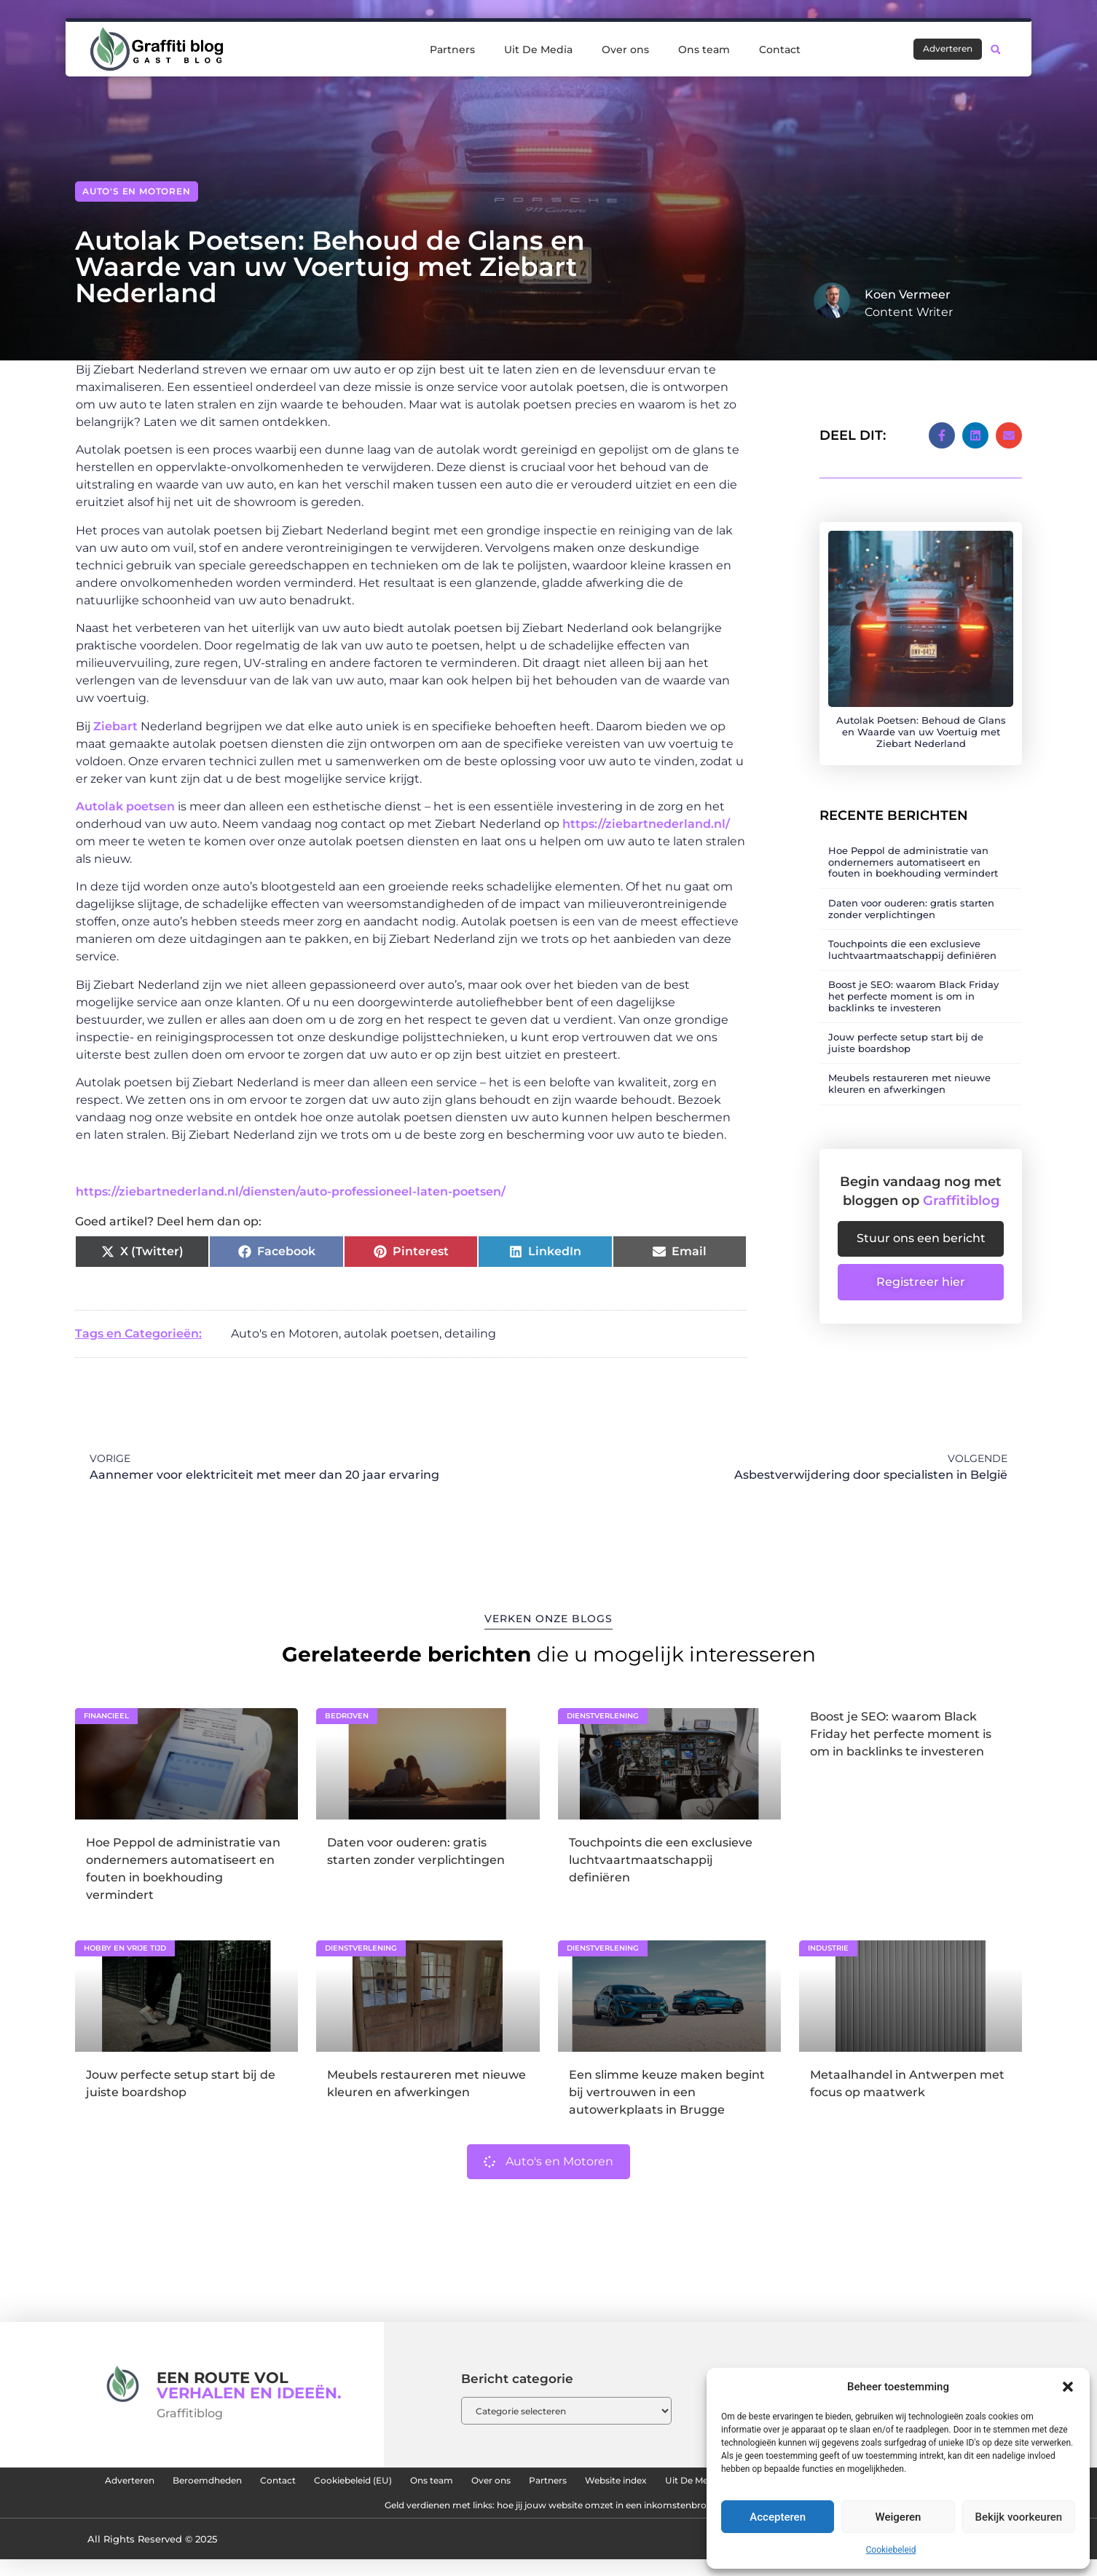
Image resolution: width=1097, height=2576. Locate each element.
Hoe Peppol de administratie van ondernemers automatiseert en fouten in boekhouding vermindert (913, 846)
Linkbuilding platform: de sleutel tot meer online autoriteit (332, 2517)
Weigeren (898, 2517)
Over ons (625, 49)
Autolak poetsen (125, 806)
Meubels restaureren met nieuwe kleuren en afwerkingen (909, 1067)
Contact (780, 49)
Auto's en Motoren (136, 191)
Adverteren (176, 2484)
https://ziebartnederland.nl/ (646, 824)
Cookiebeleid (891, 2550)
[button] (1068, 2386)
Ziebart (117, 726)
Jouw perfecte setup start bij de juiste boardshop (905, 1026)
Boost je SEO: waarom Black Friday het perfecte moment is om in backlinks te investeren (913, 980)
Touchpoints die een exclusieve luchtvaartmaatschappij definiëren (912, 933)
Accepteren (778, 2517)
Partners (452, 49)
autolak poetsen (391, 1333)
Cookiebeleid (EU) (468, 2484)
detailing (470, 1333)
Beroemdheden (278, 2484)
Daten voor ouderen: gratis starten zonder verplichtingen (911, 892)
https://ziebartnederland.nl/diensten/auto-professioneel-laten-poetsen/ (291, 1191)
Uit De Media (538, 49)
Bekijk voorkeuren (1018, 2517)
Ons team (704, 49)
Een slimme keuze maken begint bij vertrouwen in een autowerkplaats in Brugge (667, 2092)
